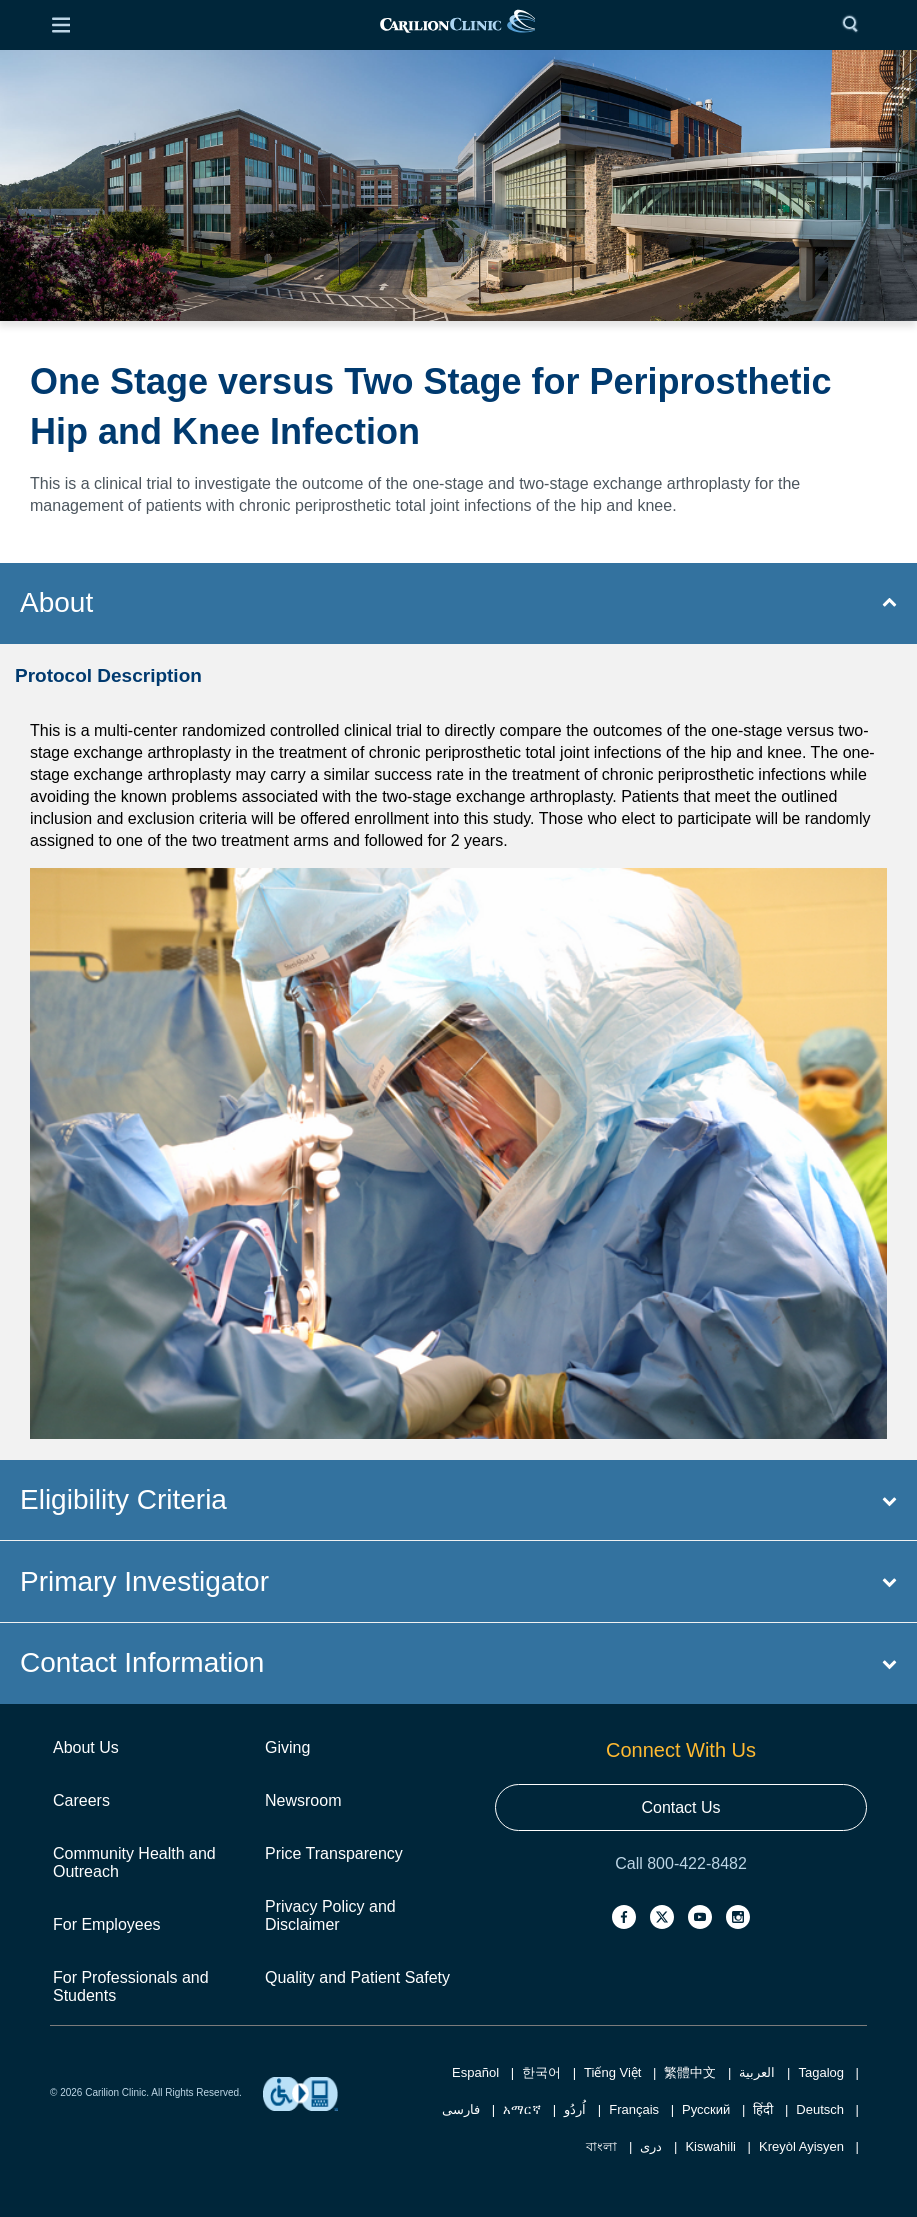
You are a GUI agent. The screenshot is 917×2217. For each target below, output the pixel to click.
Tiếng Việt (612, 2072)
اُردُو (575, 2109)
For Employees (107, 1924)
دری (651, 2146)
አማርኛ (522, 2109)
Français (634, 2109)
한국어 (541, 2072)
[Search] (855, 25)
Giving (287, 1747)
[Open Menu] (61, 25)
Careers (81, 1800)
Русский (706, 2109)
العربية (757, 2072)
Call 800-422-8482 (681, 1863)
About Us (86, 1747)
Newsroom (303, 1800)
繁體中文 (690, 2072)
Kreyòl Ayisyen (801, 2146)
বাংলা (601, 2146)
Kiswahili (710, 2146)
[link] (457, 25)
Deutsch (820, 2109)
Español (475, 2072)
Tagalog (821, 2072)
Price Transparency (334, 1853)
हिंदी (763, 2109)
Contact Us (680, 1807)
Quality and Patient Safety (357, 1977)
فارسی (461, 2109)
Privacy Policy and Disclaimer (330, 1915)
